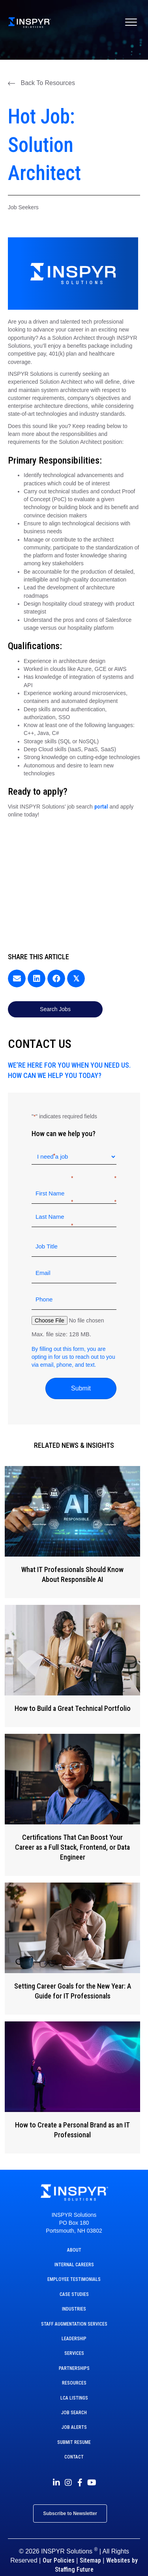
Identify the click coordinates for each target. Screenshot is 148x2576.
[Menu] (131, 22)
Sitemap (90, 2560)
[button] (41, 83)
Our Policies (59, 2560)
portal (101, 806)
